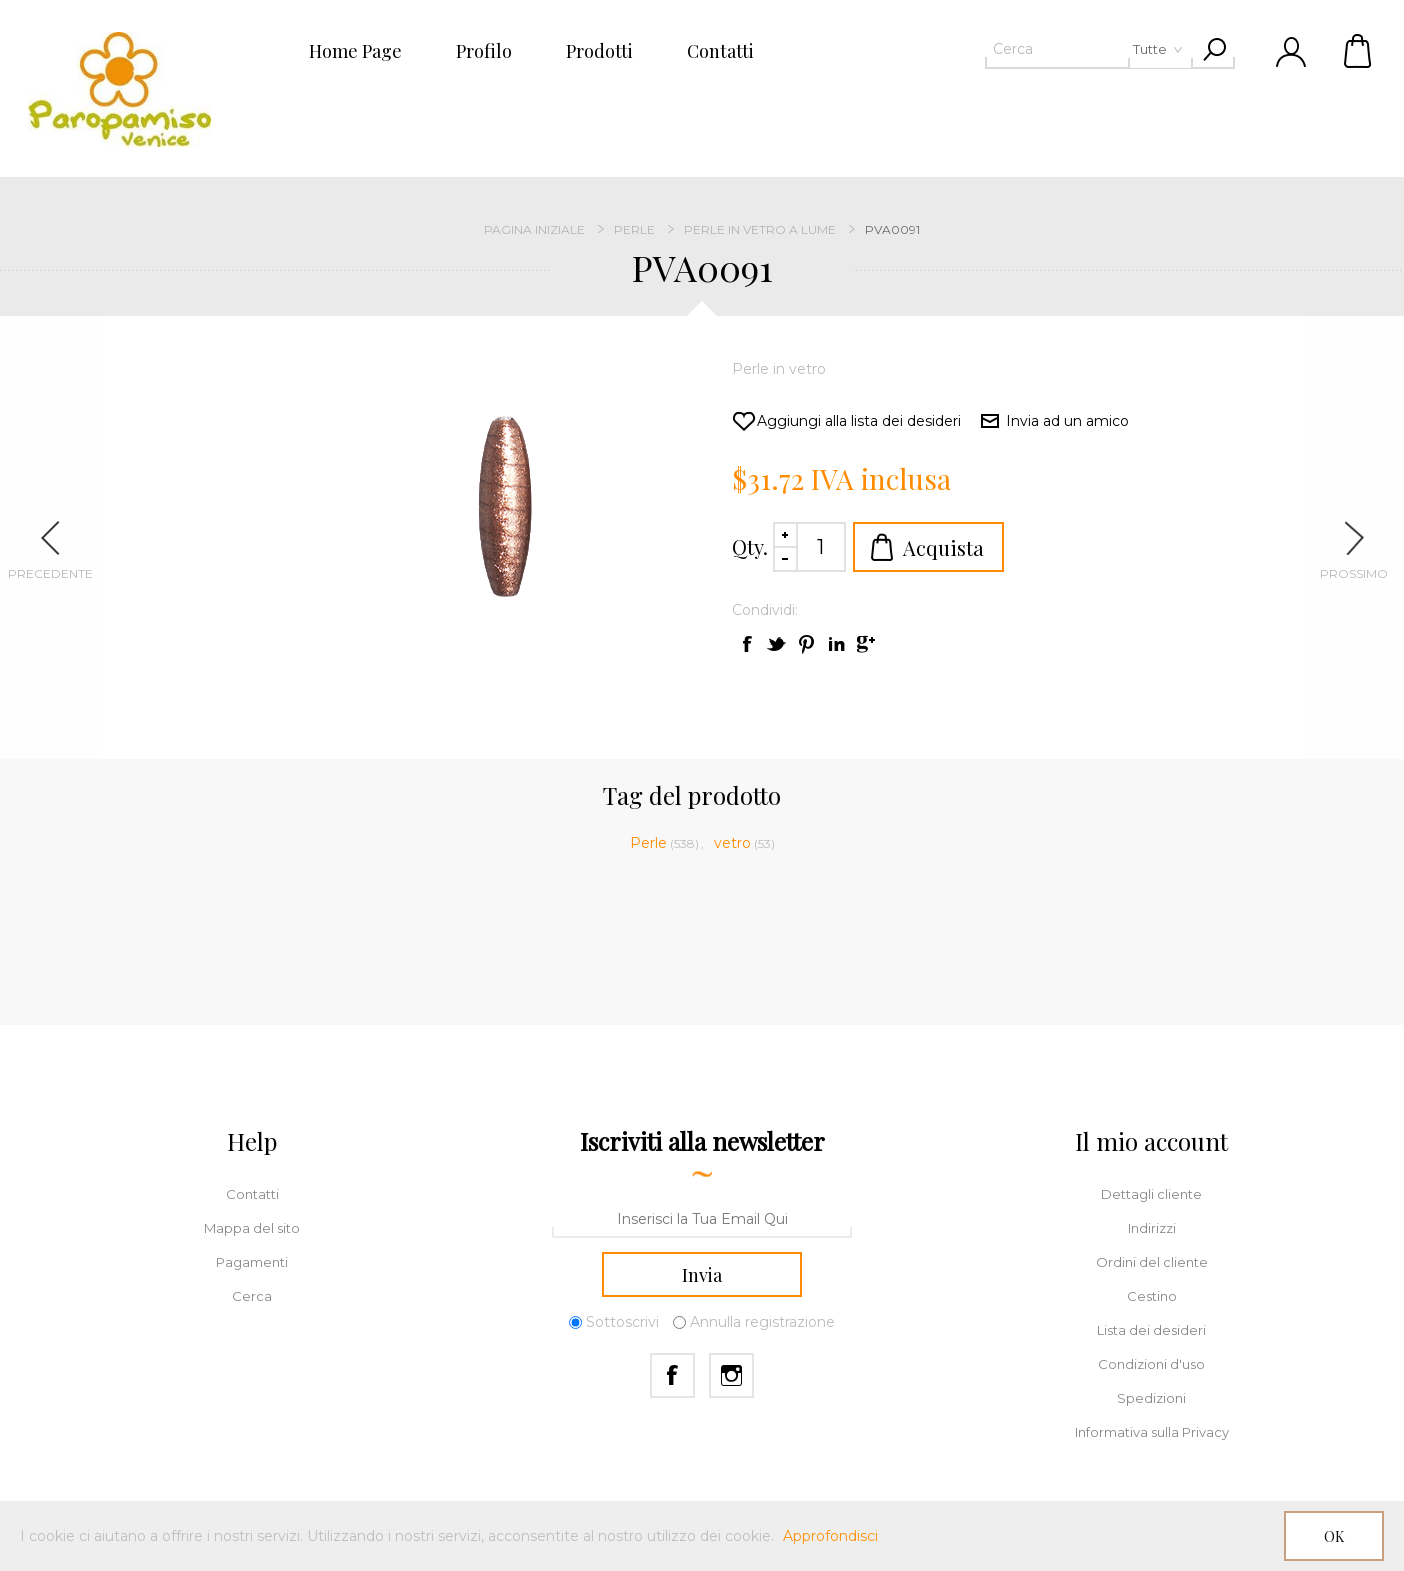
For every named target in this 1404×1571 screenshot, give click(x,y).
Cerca (252, 1296)
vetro (732, 843)
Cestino (1359, 50)
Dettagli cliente (1151, 1194)
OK (1334, 1536)
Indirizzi (1152, 1228)
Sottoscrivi (622, 1322)
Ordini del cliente (1152, 1262)
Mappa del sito (252, 1228)
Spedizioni (1151, 1398)
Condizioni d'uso (1151, 1364)
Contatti (252, 1194)
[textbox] (1057, 49)
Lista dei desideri (1151, 1330)
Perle (648, 843)
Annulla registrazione (762, 1322)
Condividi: (765, 610)
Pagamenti (252, 1262)
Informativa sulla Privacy (1152, 1432)
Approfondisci (830, 1536)
